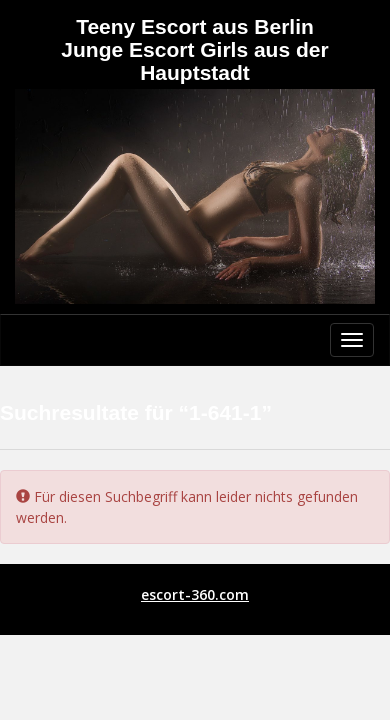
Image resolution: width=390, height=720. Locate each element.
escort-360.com (195, 594)
